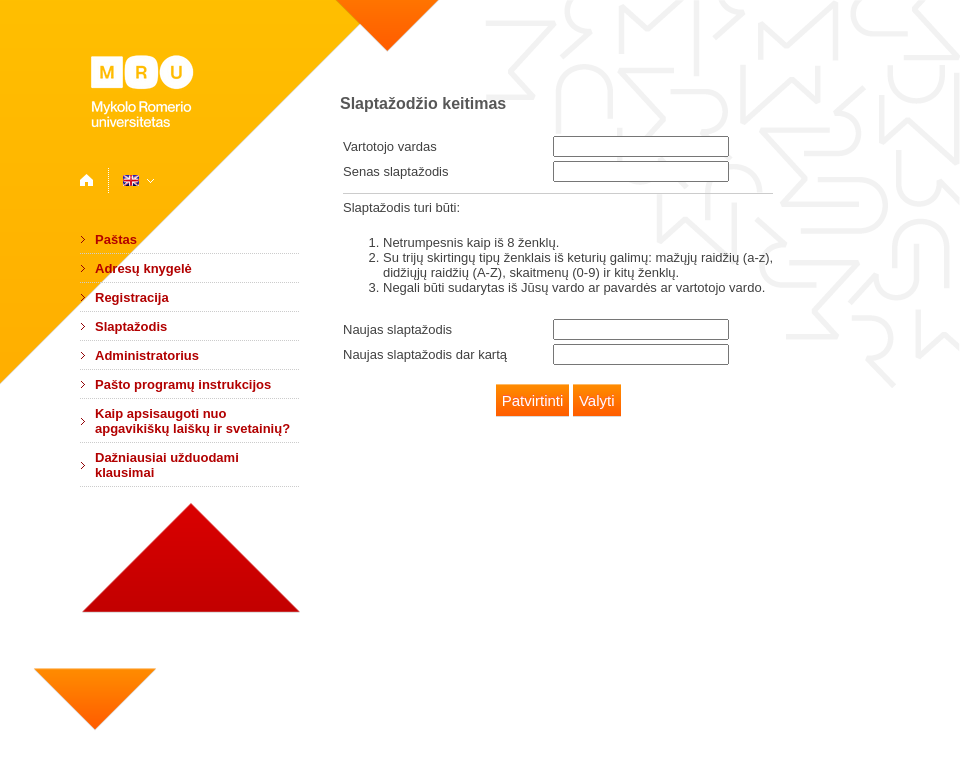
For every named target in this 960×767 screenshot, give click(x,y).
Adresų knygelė (143, 268)
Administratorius (147, 355)
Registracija (132, 297)
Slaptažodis (131, 326)
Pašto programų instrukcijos (183, 384)
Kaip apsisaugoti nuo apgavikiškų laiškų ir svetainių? (192, 421)
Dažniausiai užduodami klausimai (167, 465)
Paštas (116, 239)
